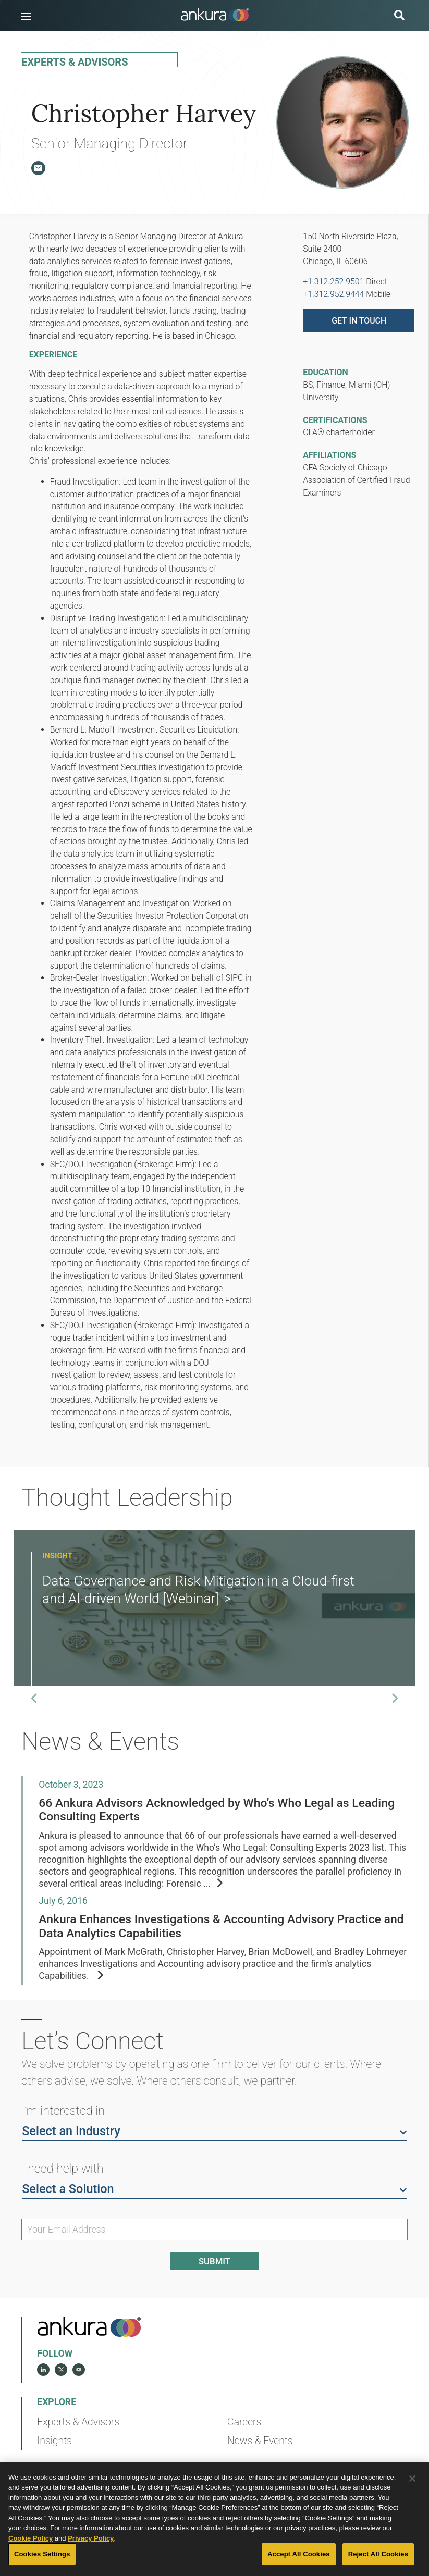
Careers (244, 2422)
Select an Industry (214, 2130)
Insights (54, 2441)
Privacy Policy (91, 2561)
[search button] (399, 16)
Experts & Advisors (78, 2422)
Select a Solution (214, 2188)
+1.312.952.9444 (333, 294)
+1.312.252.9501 (333, 282)
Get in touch (359, 321)
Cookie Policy (30, 2561)
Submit (214, 2261)
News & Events (260, 2441)
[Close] (412, 2501)
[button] (26, 16)
